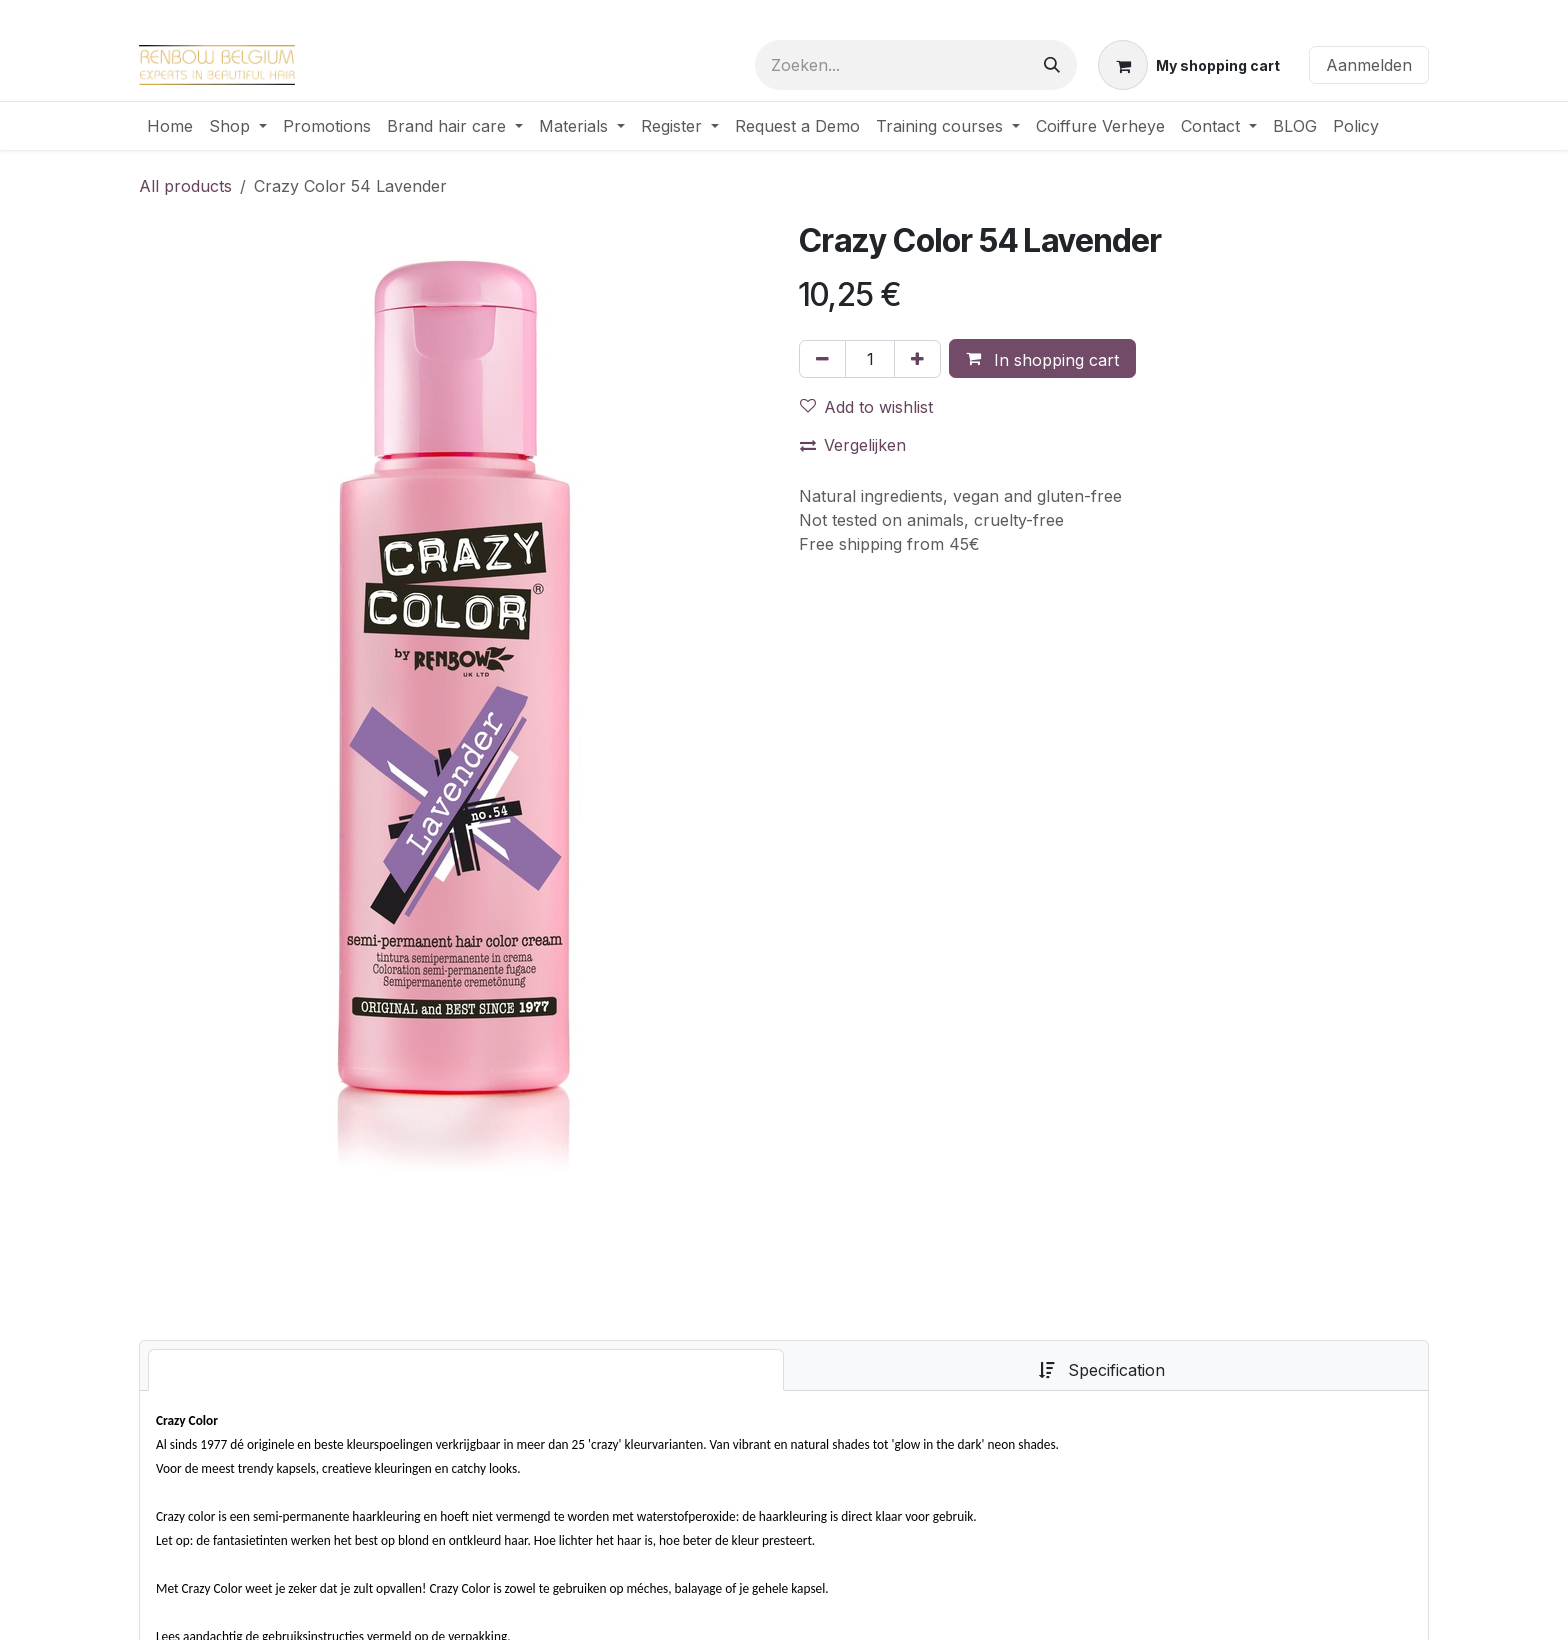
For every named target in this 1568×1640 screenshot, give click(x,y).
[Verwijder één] (822, 359)
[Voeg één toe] (917, 359)
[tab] (466, 1370)
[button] (1042, 359)
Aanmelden (1369, 65)
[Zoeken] (1052, 65)
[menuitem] (170, 126)
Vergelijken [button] (853, 445)
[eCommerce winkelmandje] (1189, 65)
